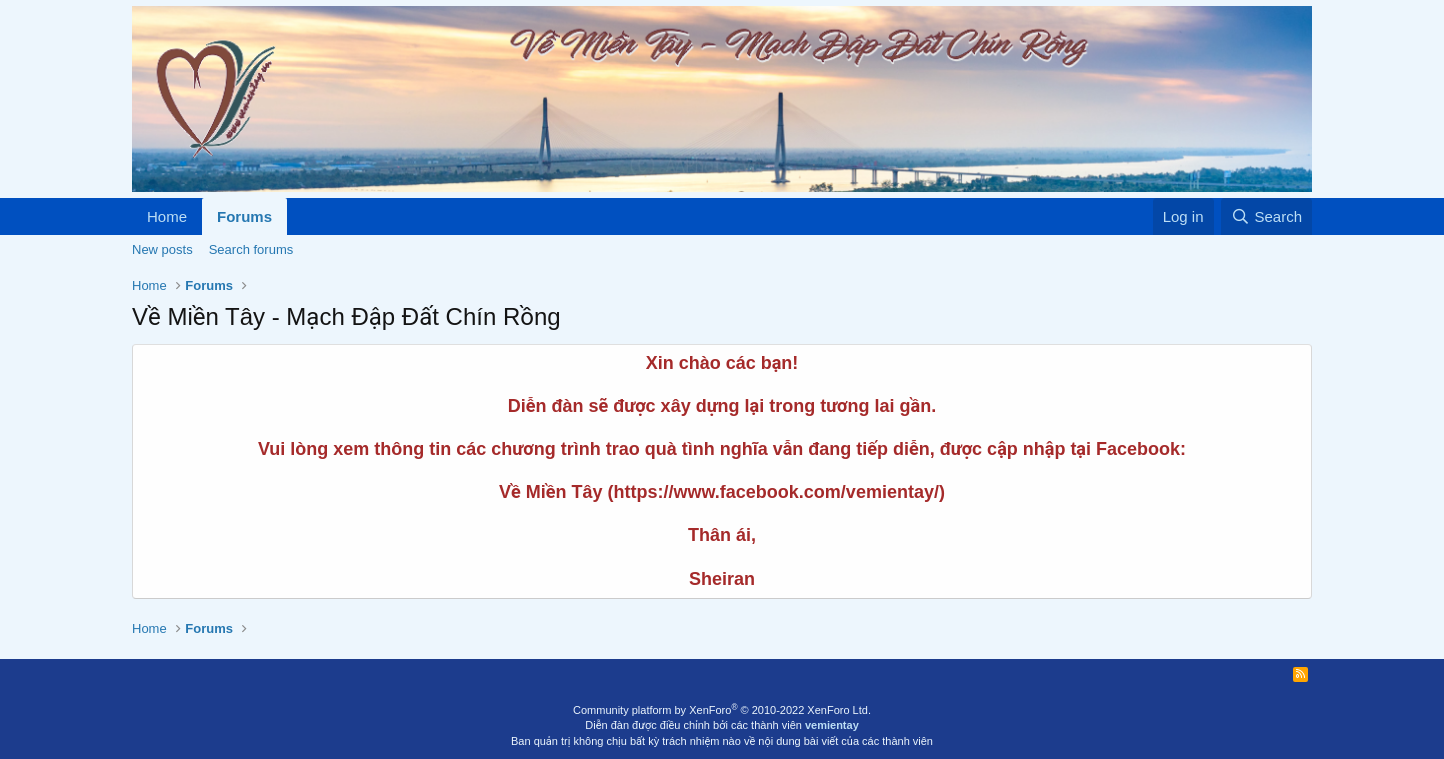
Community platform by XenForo (722, 710)
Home (167, 216)
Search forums (251, 249)
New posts (162, 249)
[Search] (1266, 216)
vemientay (832, 725)
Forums (244, 216)
